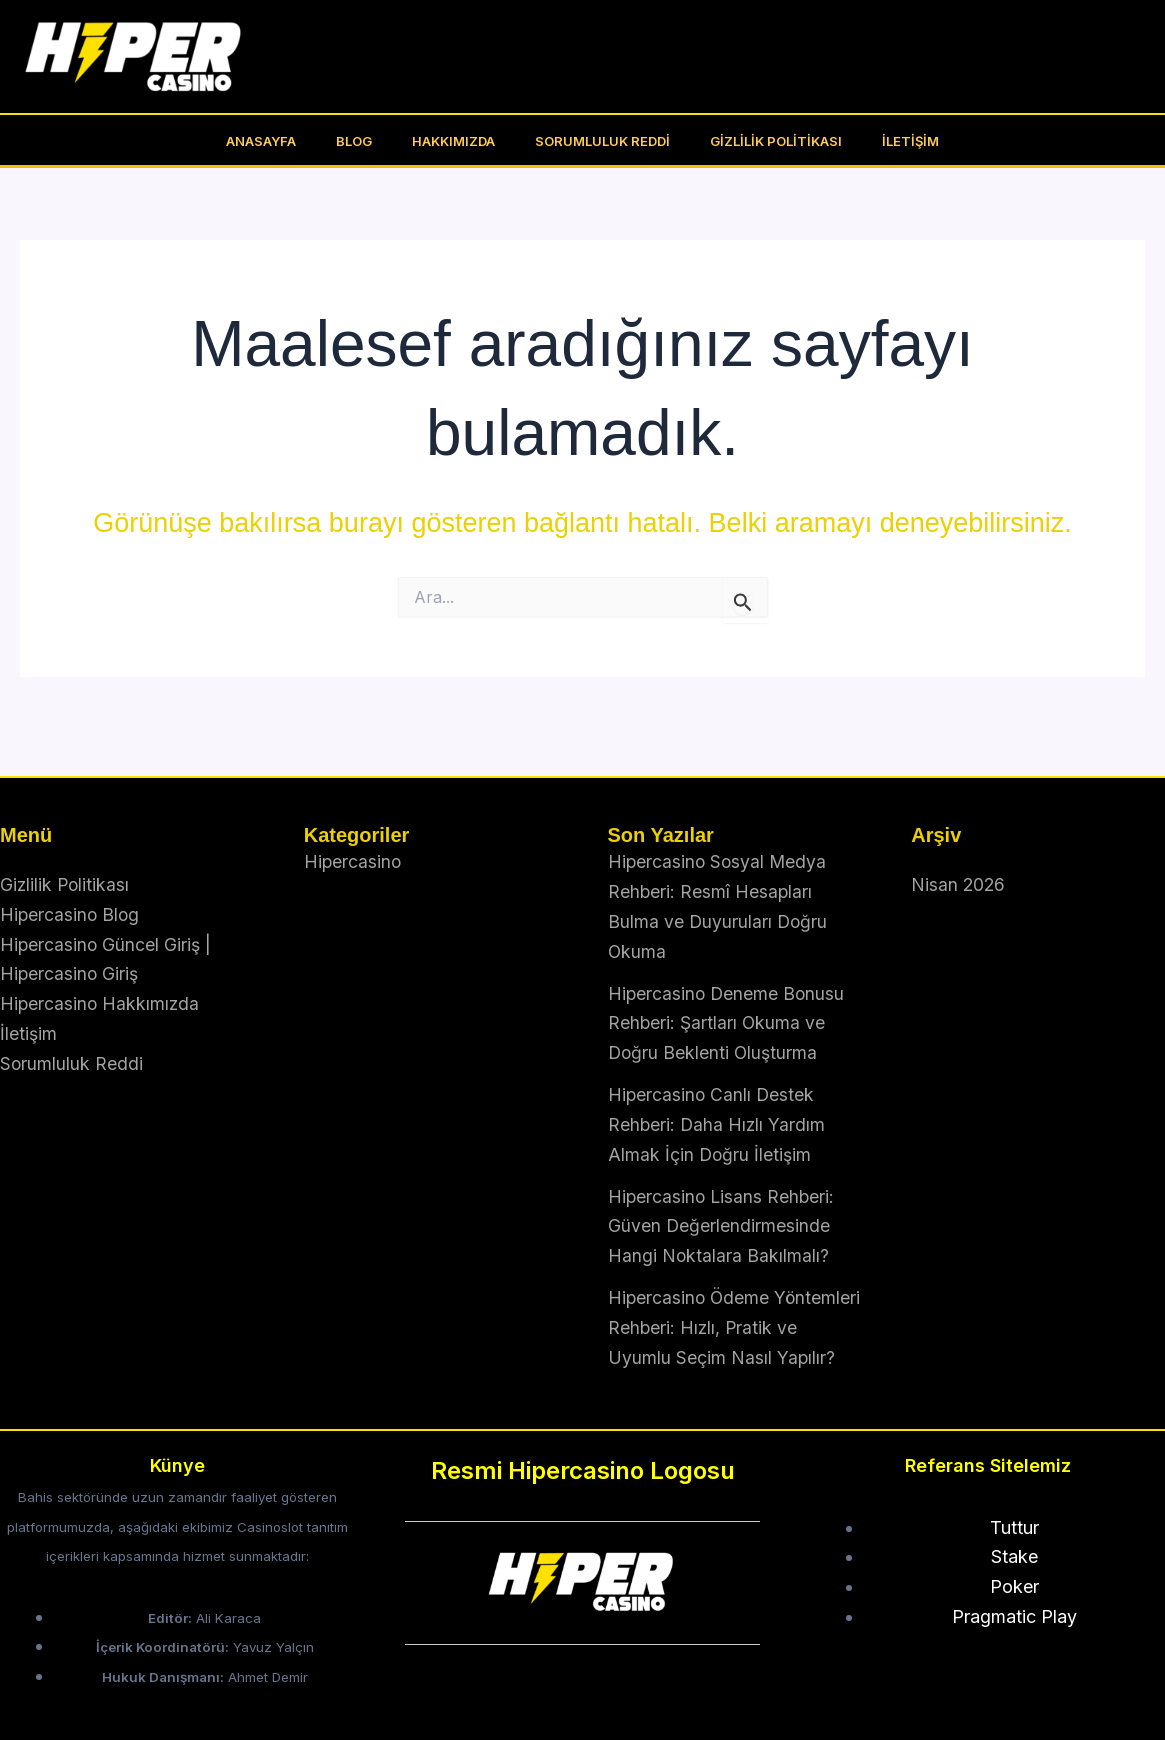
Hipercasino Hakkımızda (101, 975)
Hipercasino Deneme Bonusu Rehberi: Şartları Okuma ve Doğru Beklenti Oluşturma (728, 995)
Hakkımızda (460, 141)
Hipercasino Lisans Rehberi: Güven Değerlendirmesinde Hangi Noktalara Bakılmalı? (723, 1197)
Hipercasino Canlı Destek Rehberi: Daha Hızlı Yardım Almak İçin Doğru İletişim (718, 1096)
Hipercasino (353, 834)
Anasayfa (296, 141)
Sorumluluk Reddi (595, 141)
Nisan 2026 (959, 857)
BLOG (375, 141)
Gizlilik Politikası (755, 141)
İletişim (875, 141)
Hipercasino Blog (71, 886)
